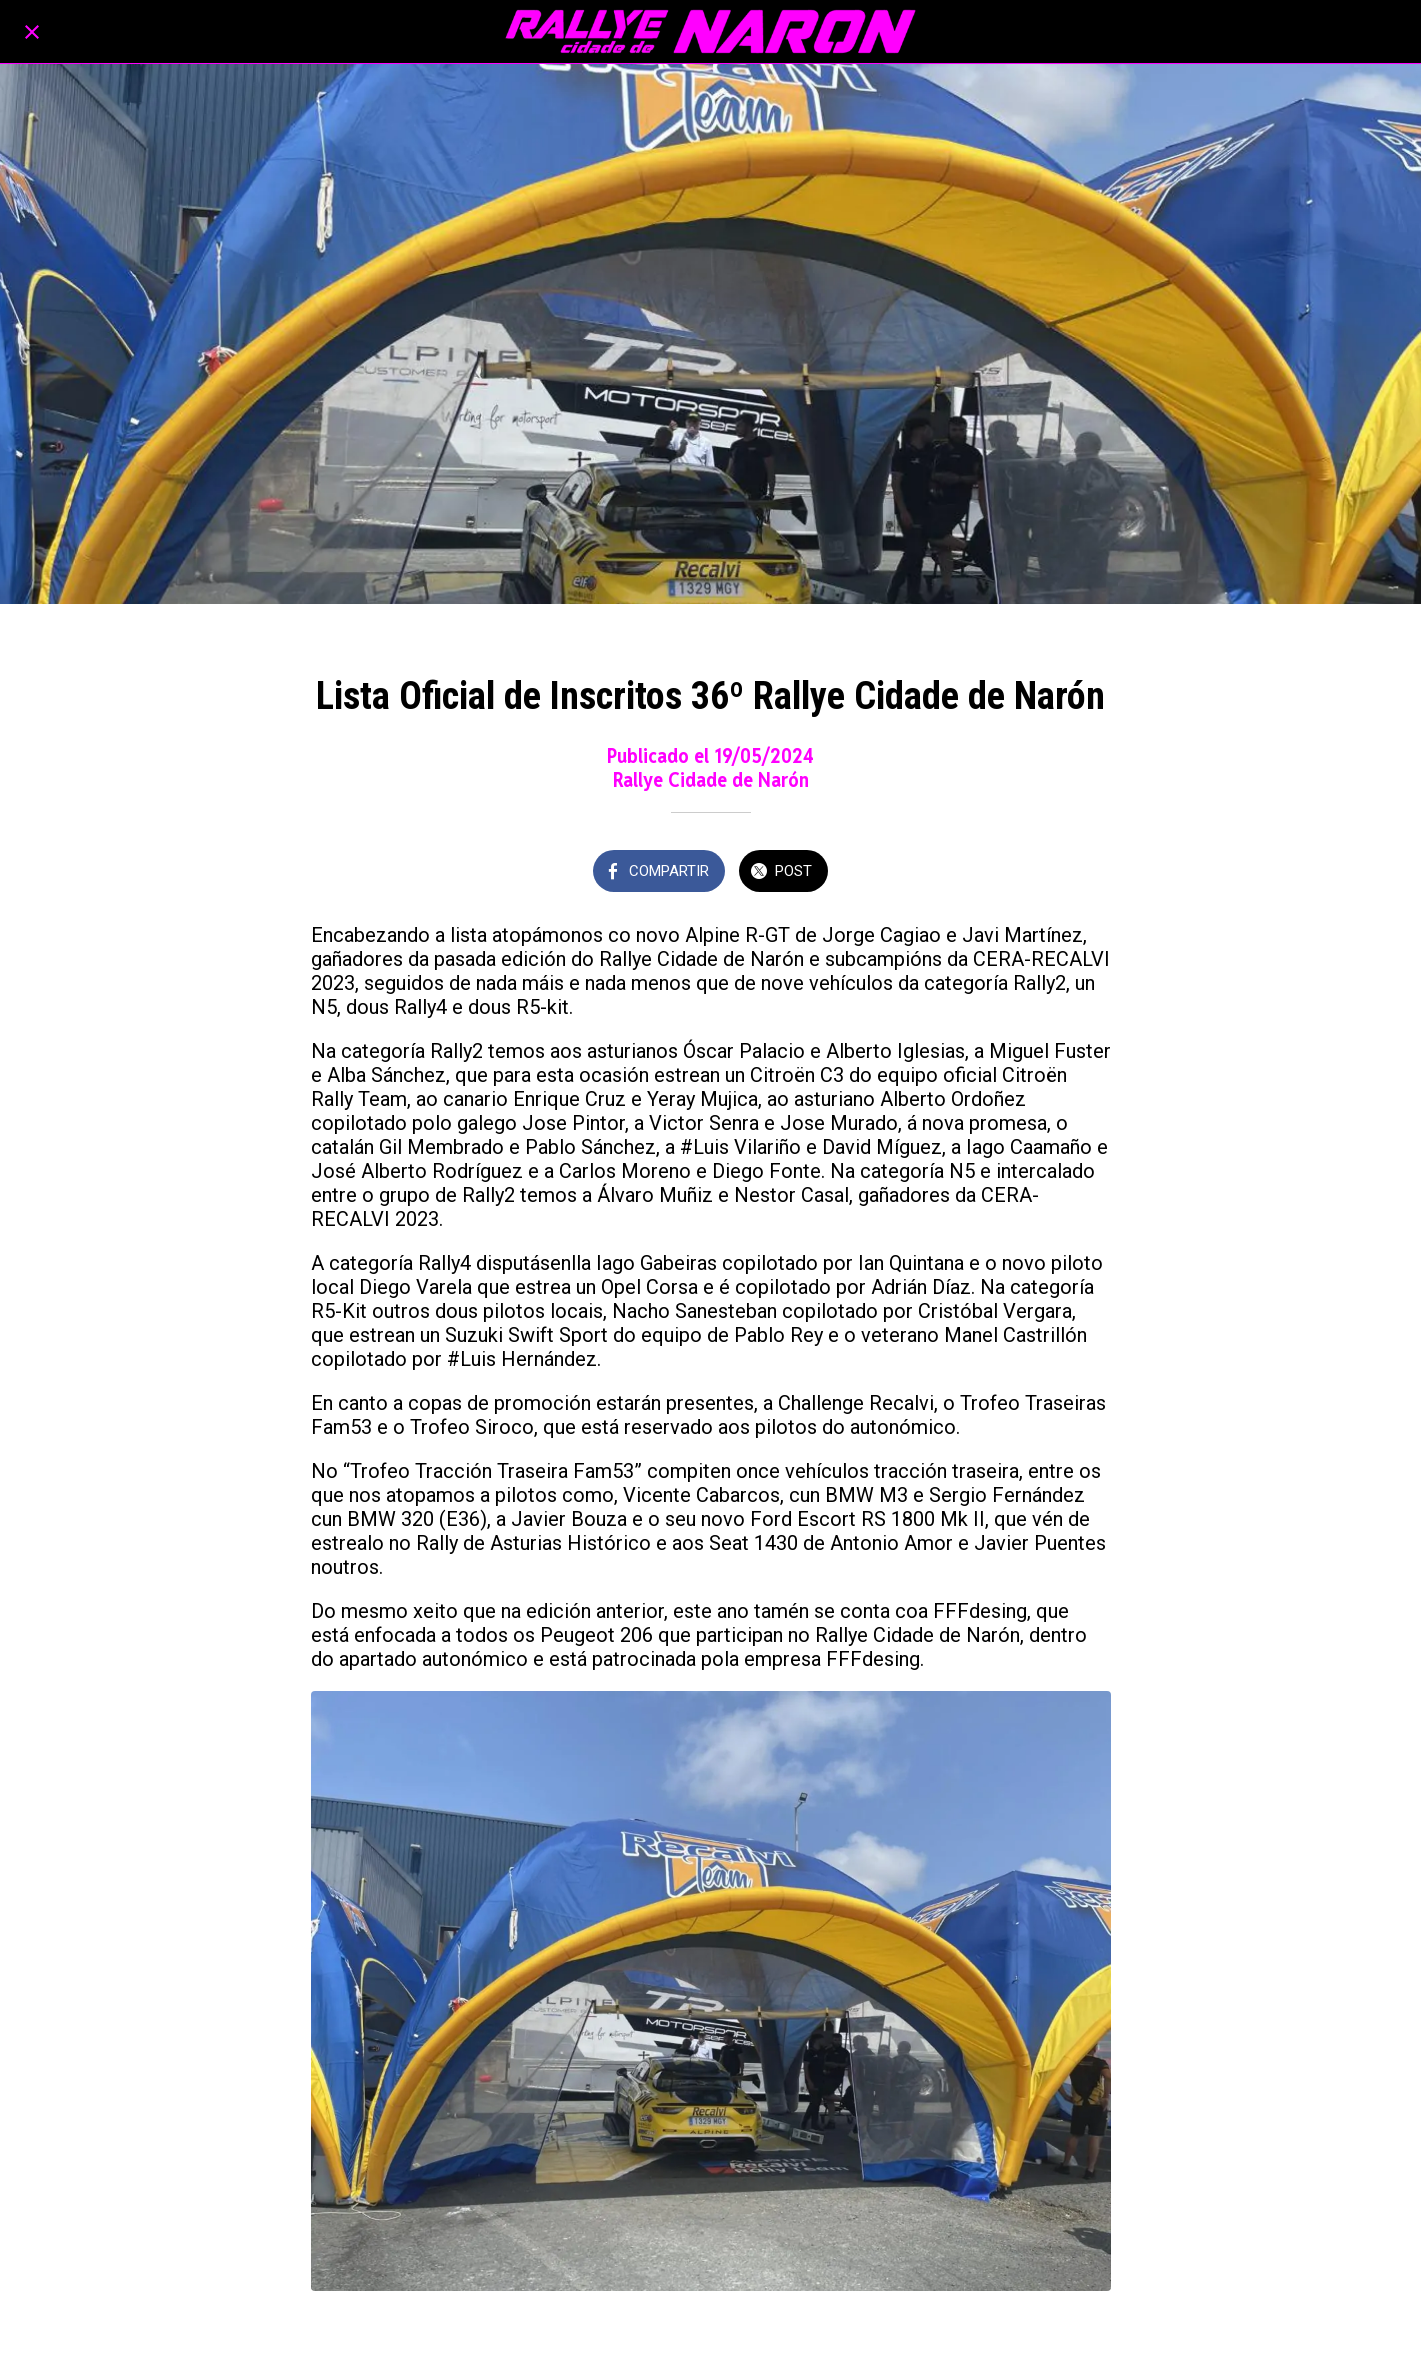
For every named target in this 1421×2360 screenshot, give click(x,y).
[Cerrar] (32, 32)
